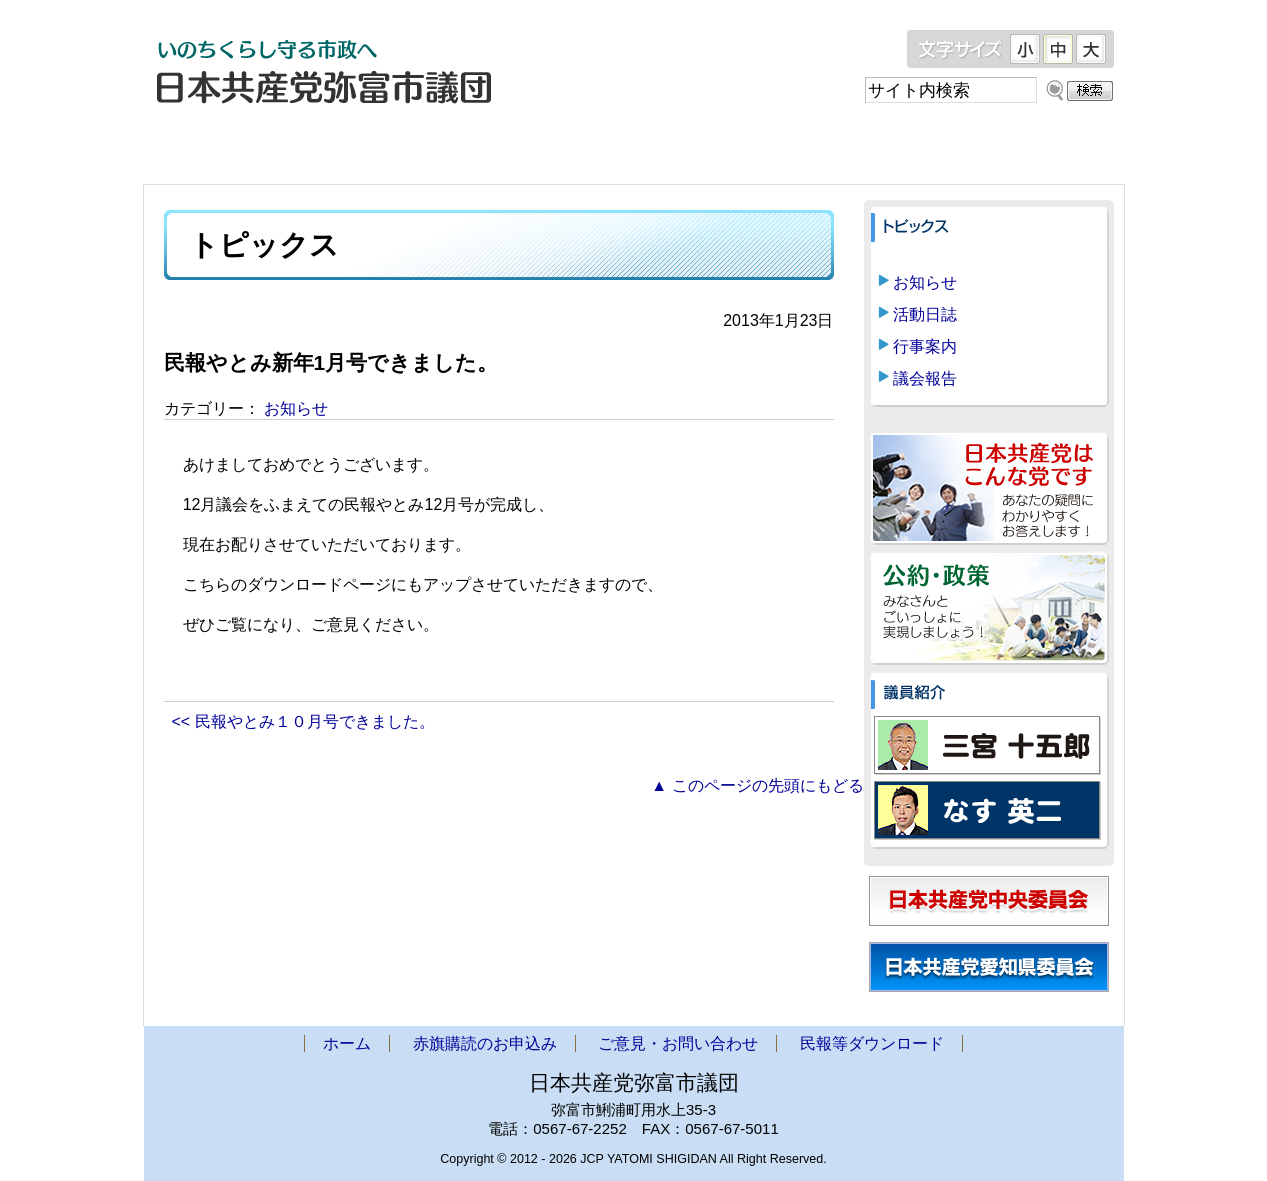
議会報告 (925, 378)
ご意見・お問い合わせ (754, 150)
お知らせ (296, 408)
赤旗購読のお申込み (514, 150)
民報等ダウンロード (994, 150)
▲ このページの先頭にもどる (757, 785)
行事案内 (925, 346)
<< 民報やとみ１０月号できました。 (303, 721)
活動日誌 (925, 314)
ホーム (274, 150)
